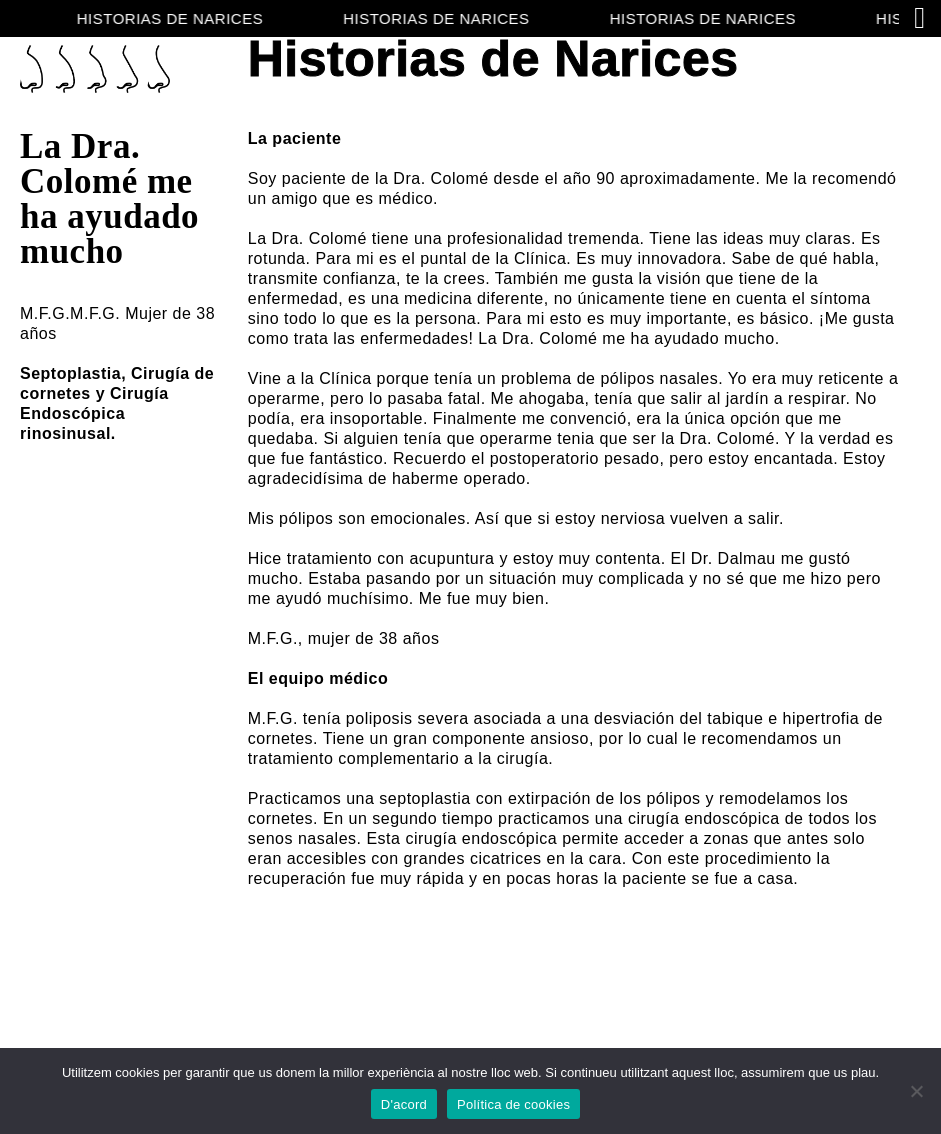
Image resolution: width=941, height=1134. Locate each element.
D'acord (404, 1104)
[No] (916, 1091)
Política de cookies (513, 1104)
